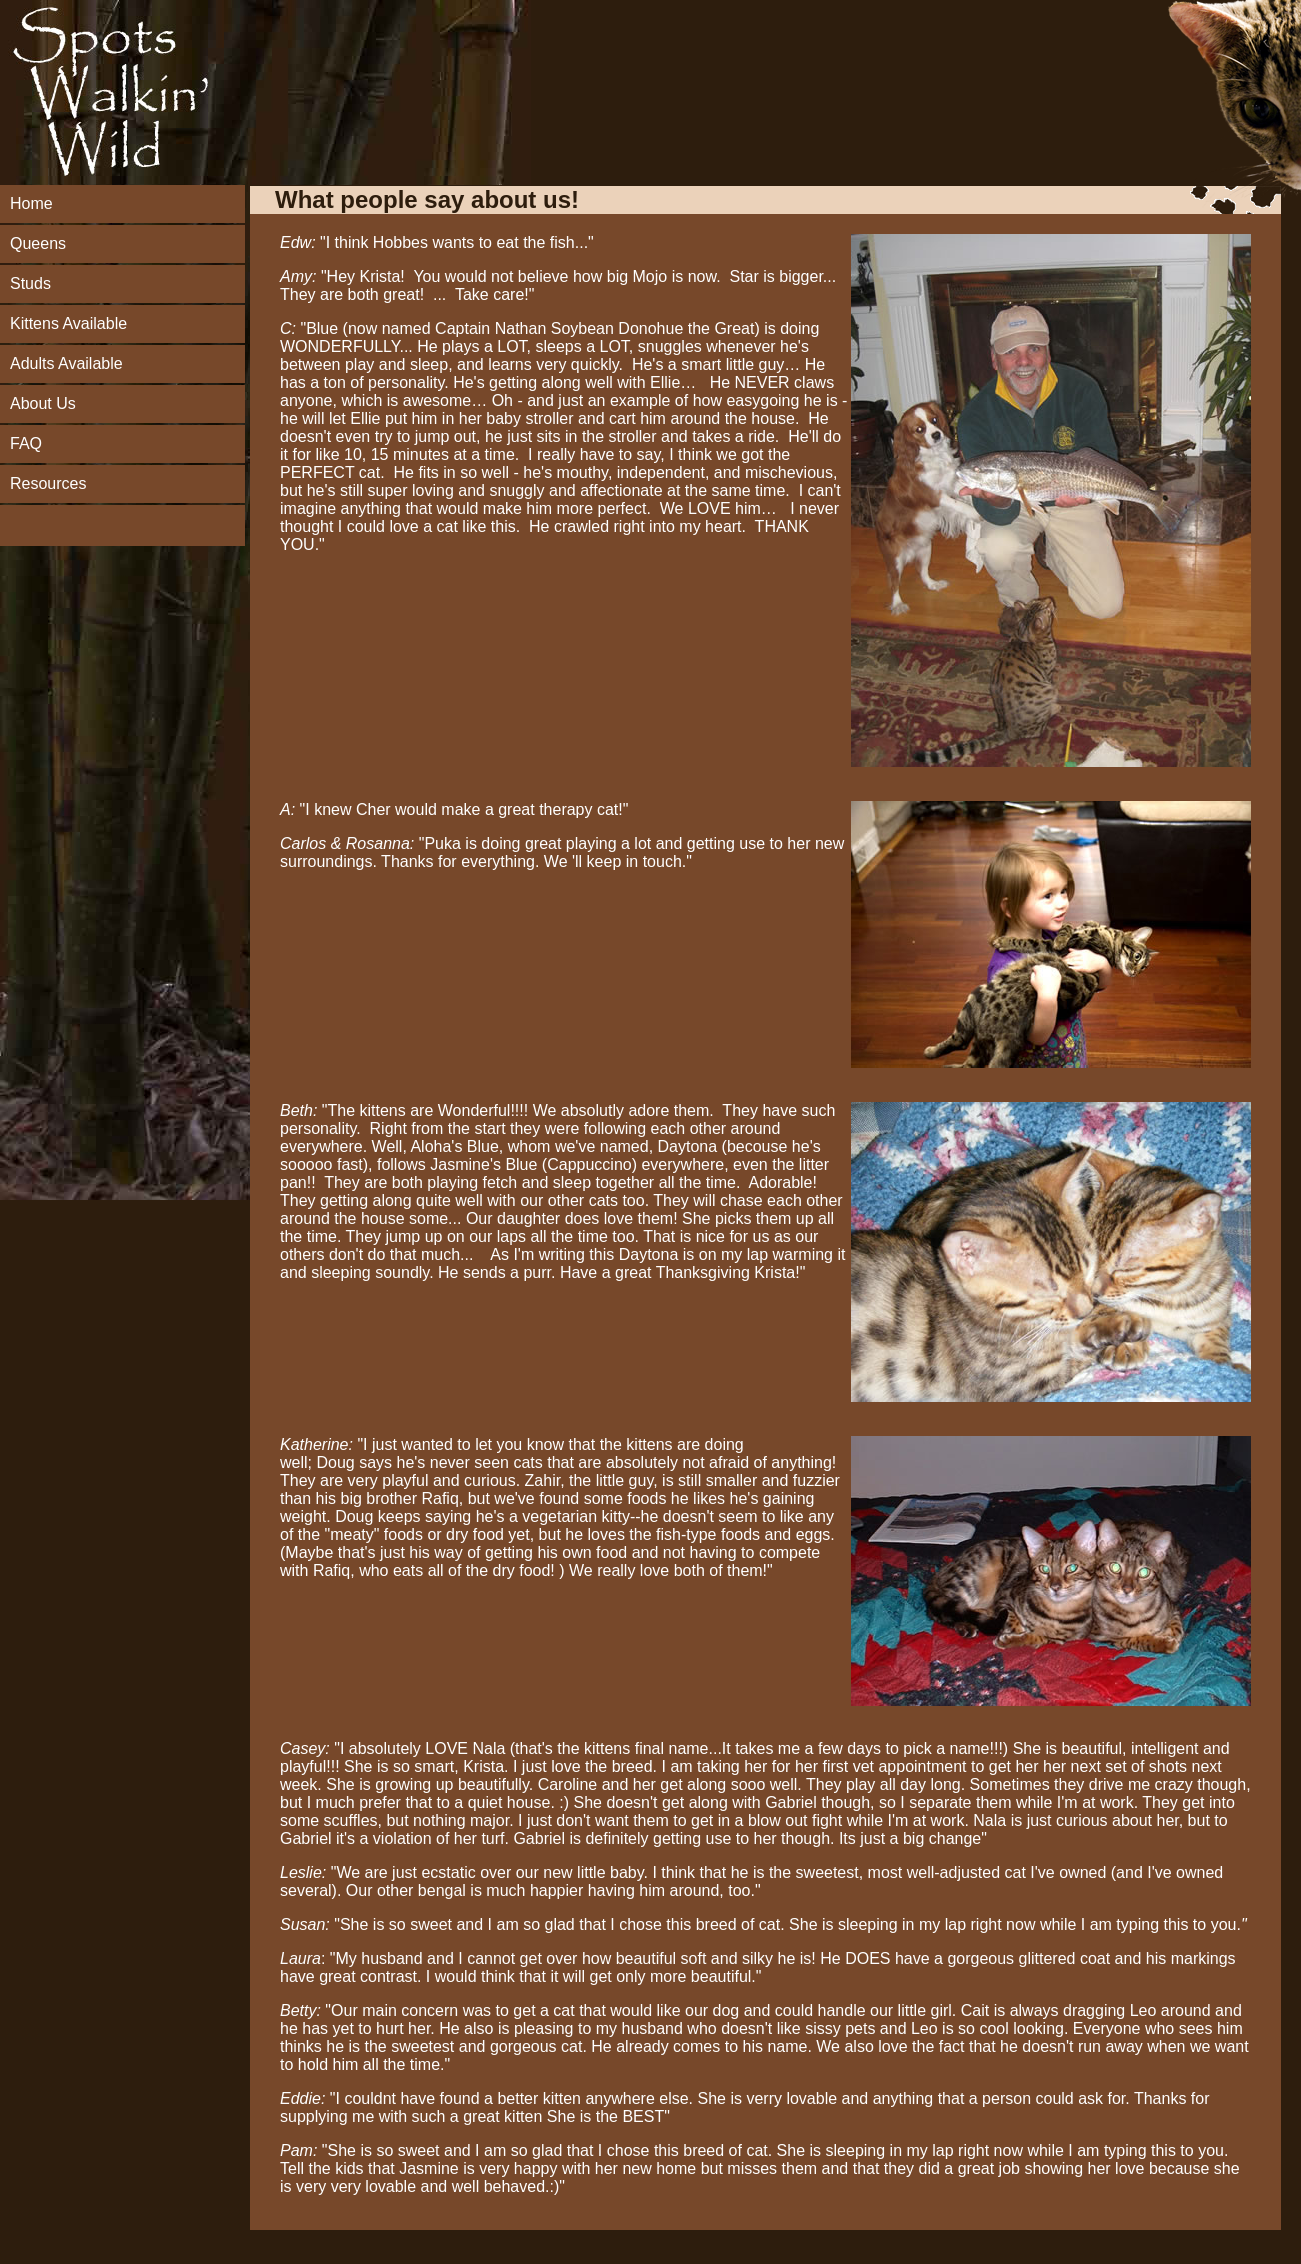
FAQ (26, 443)
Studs (30, 283)
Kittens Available (68, 323)
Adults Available (66, 363)
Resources (48, 483)
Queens (38, 243)
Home (31, 203)
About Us (43, 403)
